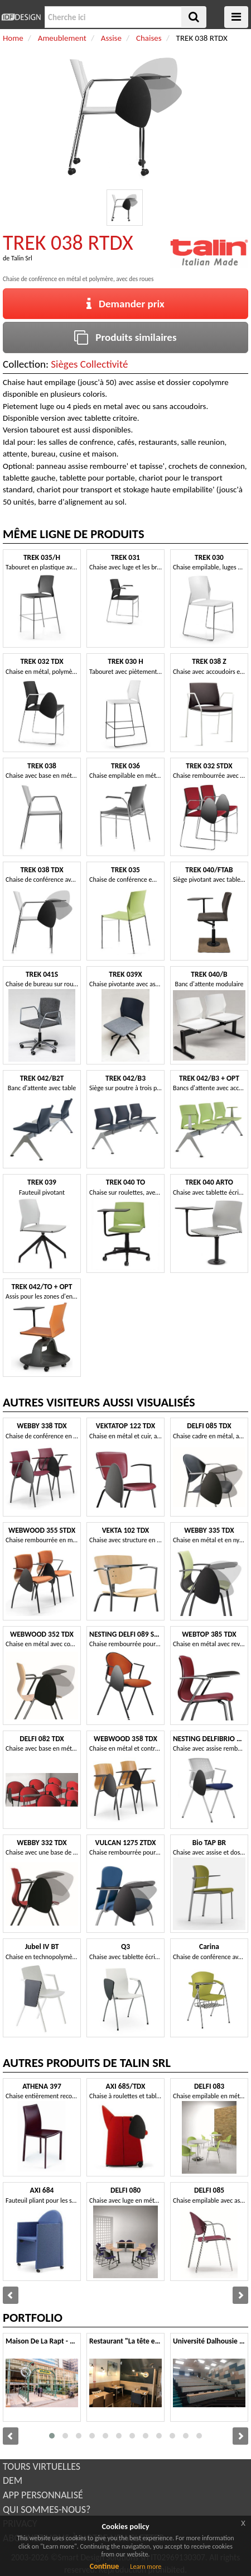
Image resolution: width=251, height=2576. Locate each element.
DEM (12, 2480)
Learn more (145, 2566)
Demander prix (125, 303)
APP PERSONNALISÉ (43, 2495)
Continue (104, 2566)
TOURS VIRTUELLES (41, 2466)
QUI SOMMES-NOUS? (46, 2509)
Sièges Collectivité (89, 364)
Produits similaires (125, 337)
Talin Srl (21, 258)
